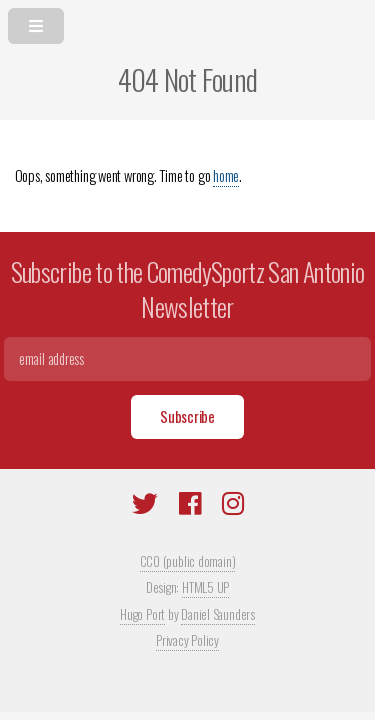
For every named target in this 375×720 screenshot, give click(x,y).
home (226, 175)
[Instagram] (233, 506)
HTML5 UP (205, 587)
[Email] (187, 359)
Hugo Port (142, 614)
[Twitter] (145, 506)
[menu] (187, 22)
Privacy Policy (187, 640)
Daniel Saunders (218, 614)
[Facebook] (190, 506)
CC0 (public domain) (188, 561)
